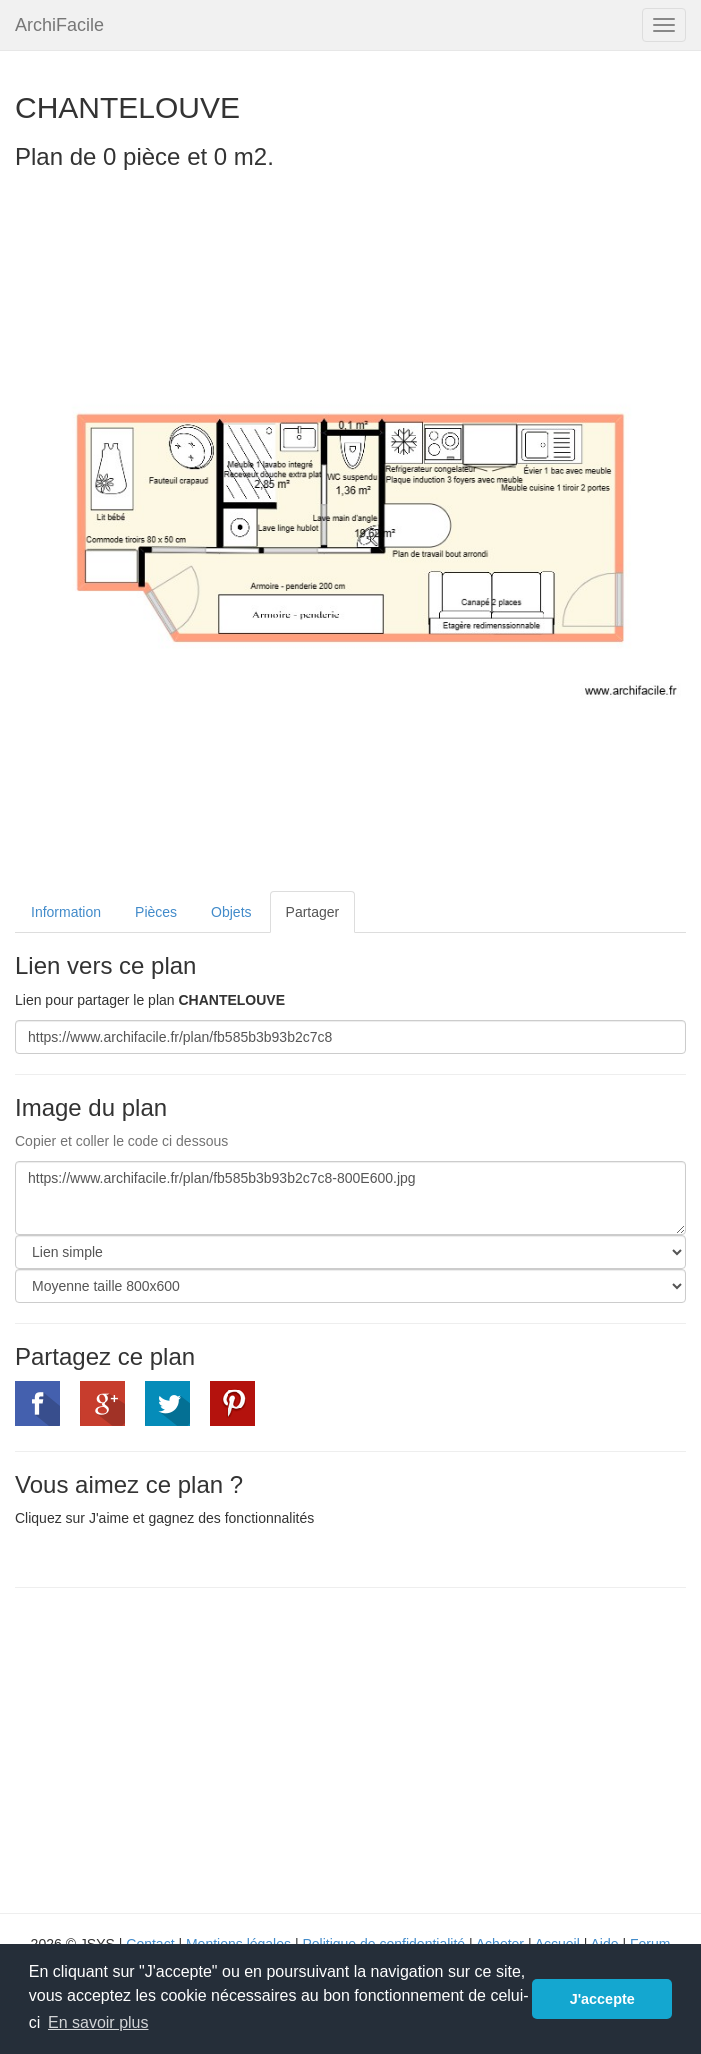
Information (66, 912)
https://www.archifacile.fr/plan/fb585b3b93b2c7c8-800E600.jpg (350, 1198)
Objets (231, 912)
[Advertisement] (183, 1748)
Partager (313, 912)
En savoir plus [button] (98, 2022)
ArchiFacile (59, 25)
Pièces (156, 912)
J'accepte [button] (602, 1999)
